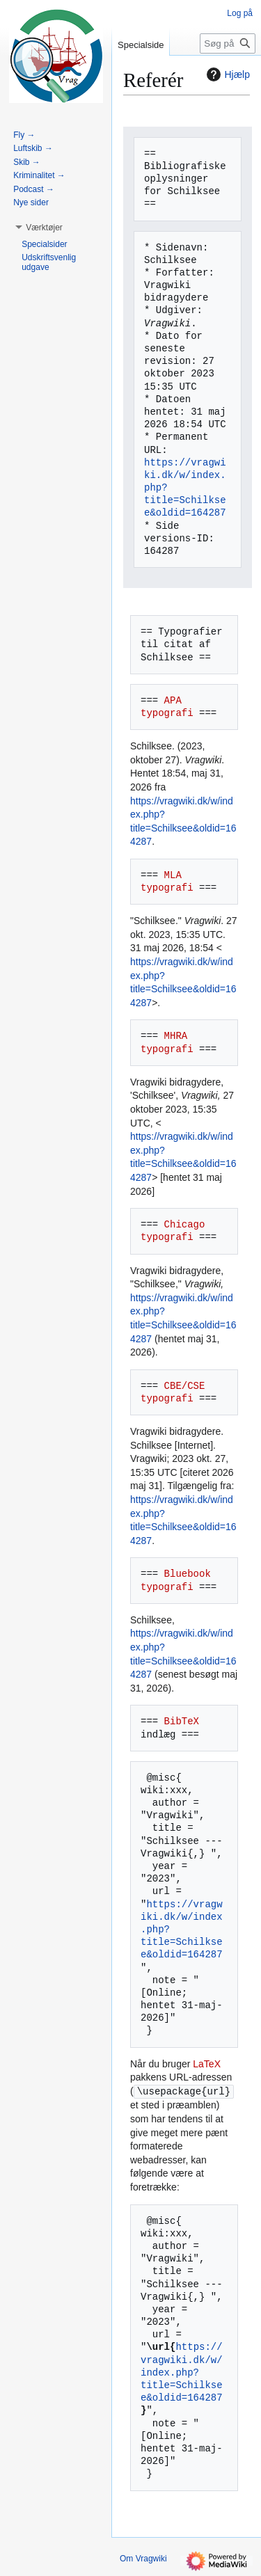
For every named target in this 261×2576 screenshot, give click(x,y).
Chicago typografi (176, 1230)
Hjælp (226, 74)
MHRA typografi (167, 1042)
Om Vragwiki (143, 2558)
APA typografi (167, 706)
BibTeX (181, 1721)
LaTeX (207, 2063)
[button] (44, 227)
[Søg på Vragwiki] (227, 43)
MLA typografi (167, 881)
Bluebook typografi (178, 1580)
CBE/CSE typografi (176, 1392)
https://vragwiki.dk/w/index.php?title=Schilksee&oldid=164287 (182, 2372)
